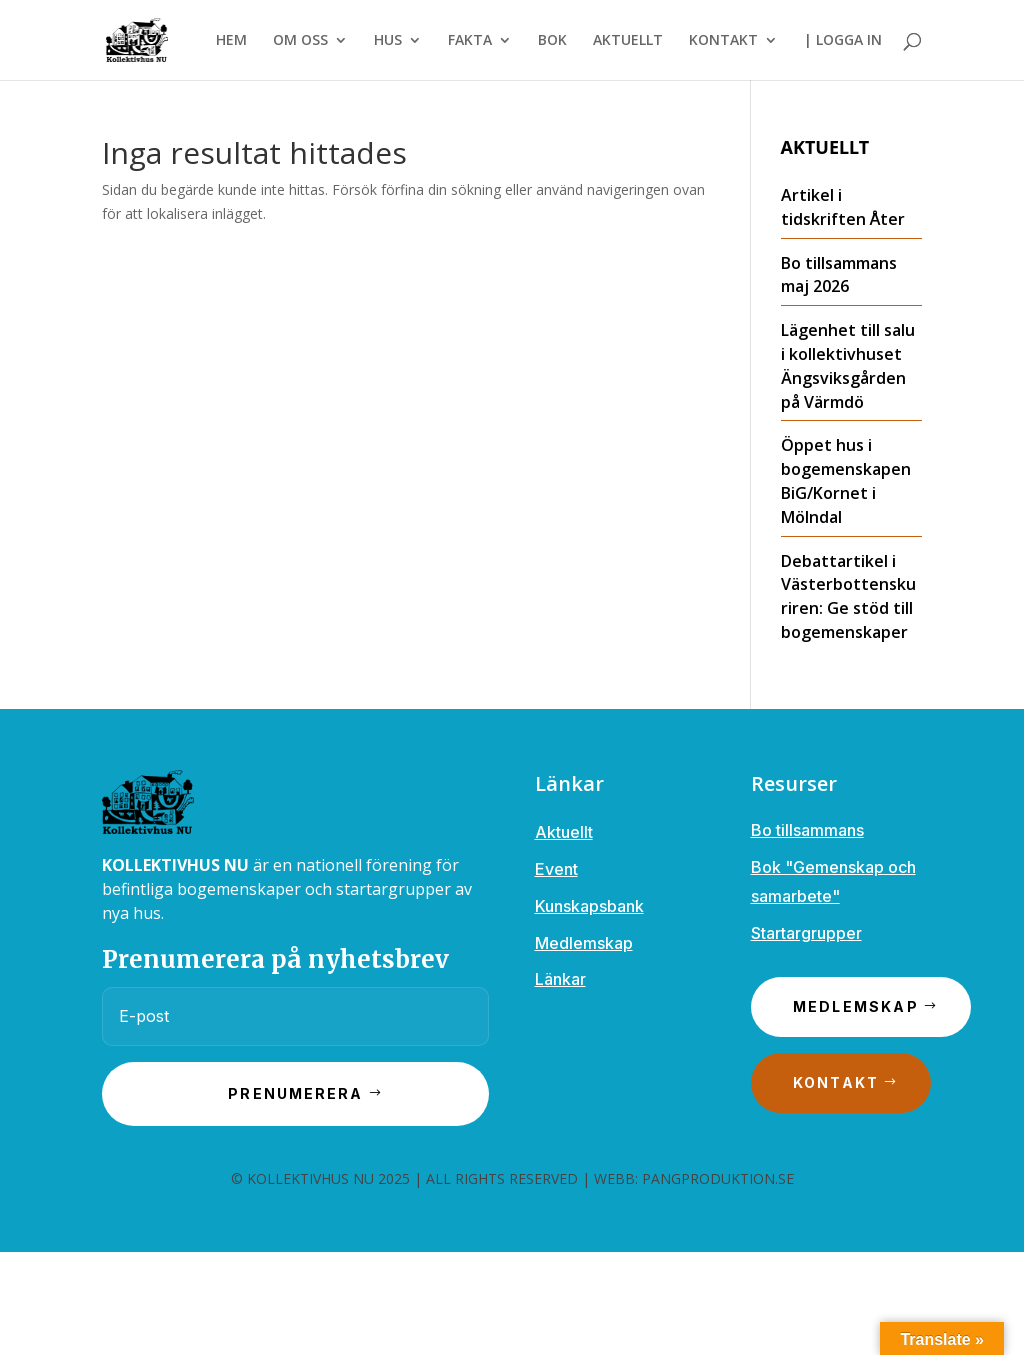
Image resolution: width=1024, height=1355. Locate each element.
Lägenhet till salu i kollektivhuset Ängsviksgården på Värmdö (848, 365)
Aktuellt (564, 832)
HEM (231, 41)
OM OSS (300, 41)
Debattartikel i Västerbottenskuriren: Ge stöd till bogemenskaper (848, 596)
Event (556, 869)
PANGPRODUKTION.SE (718, 1178)
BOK (552, 41)
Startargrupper (806, 933)
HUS (388, 41)
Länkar (560, 979)
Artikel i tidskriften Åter (843, 207)
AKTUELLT (628, 41)
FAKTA (470, 41)
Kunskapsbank (589, 906)
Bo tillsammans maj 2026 (839, 275)
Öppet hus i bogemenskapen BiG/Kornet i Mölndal (846, 480)
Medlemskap (584, 943)
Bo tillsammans (807, 830)
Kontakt (836, 1082)
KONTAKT (723, 41)
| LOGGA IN (843, 41)
